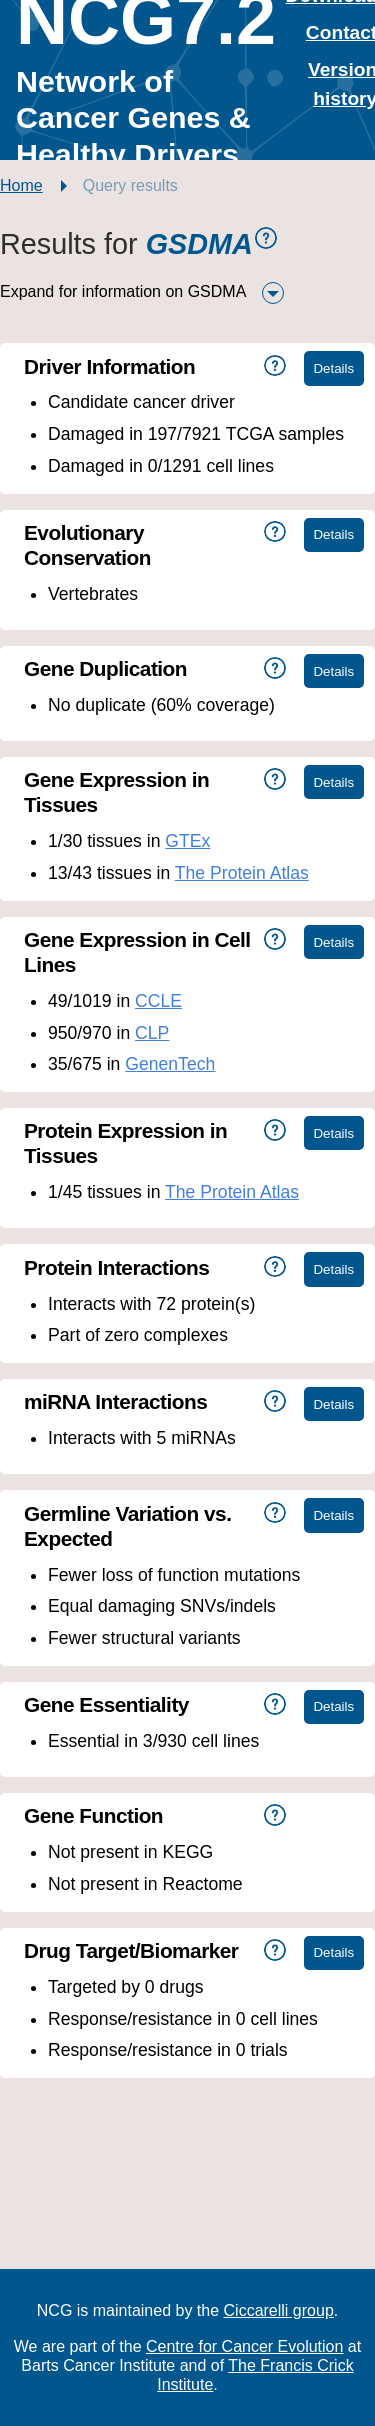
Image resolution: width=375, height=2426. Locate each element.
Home (21, 185)
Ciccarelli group (279, 2310)
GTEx (187, 841)
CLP (152, 1033)
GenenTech (170, 1064)
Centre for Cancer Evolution (244, 2346)
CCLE (158, 1001)
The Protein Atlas (242, 873)
